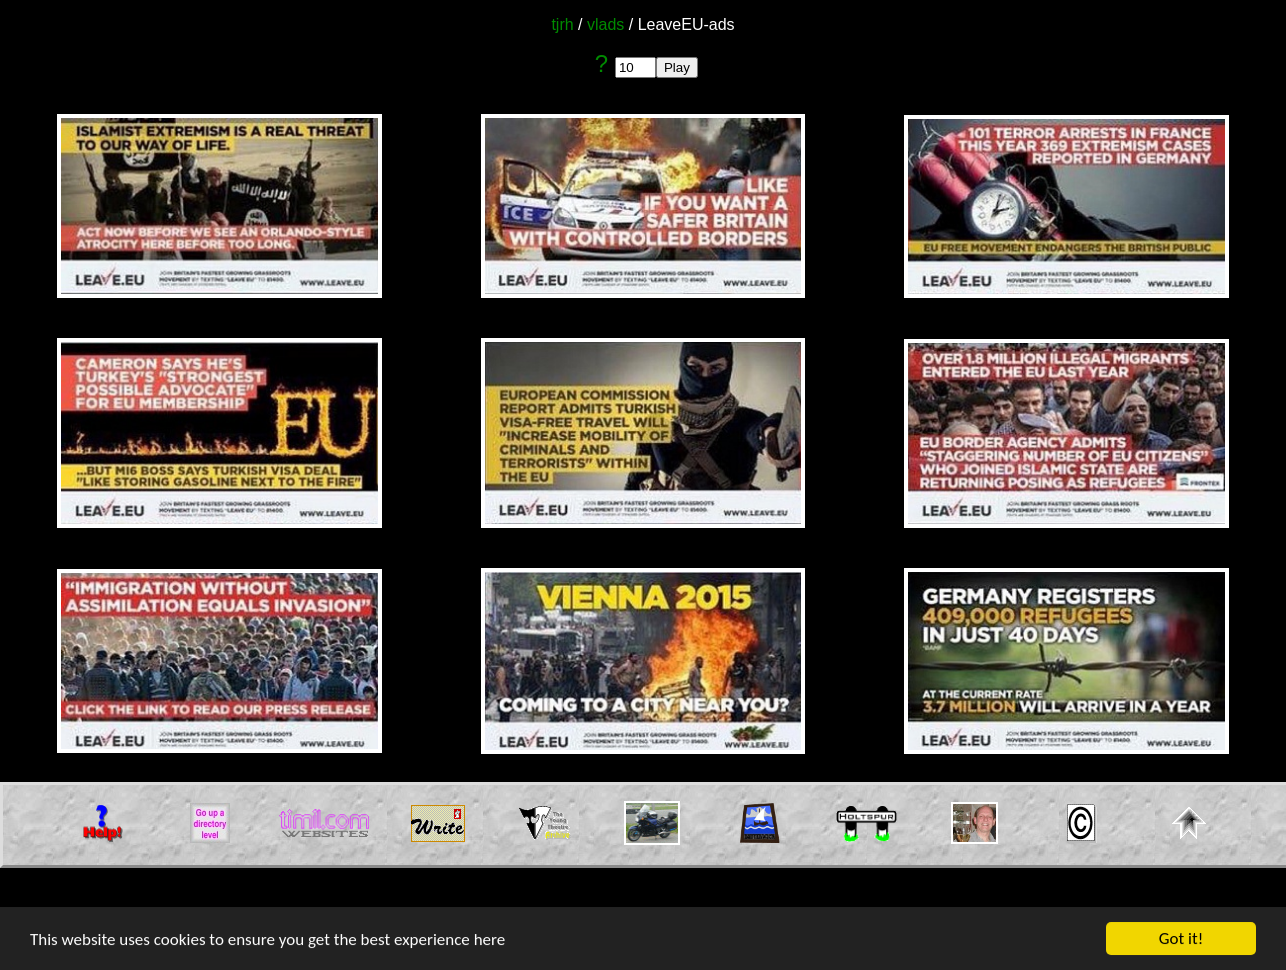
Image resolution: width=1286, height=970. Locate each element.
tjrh (562, 24)
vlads (605, 24)
